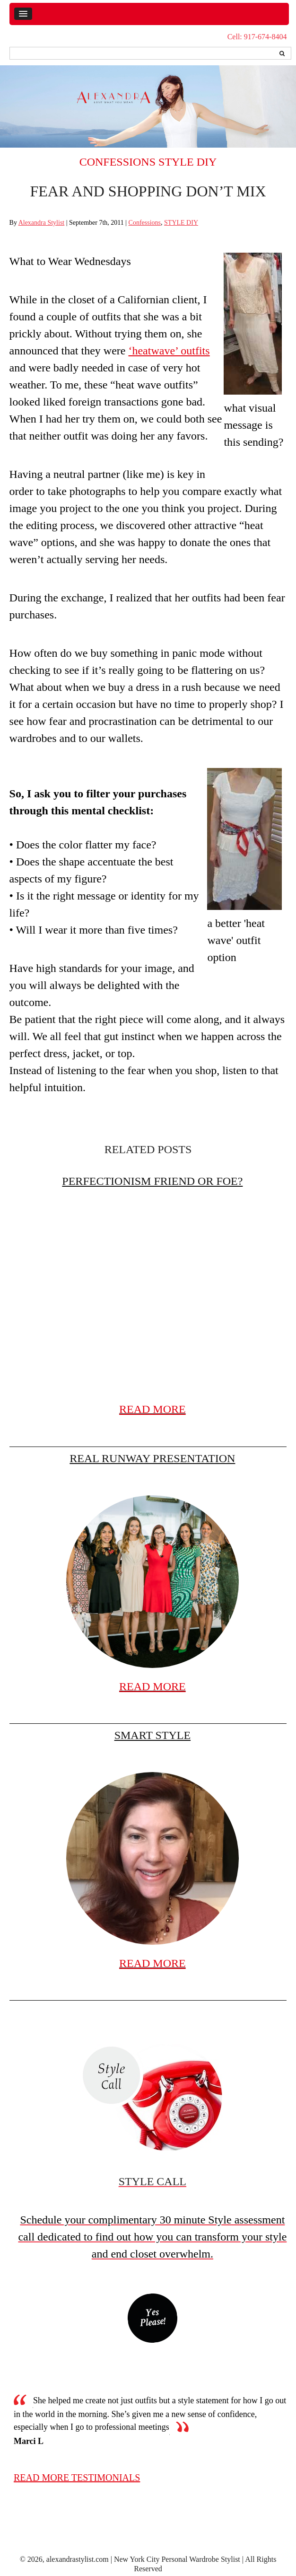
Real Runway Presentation (152, 1458)
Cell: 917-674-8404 (257, 37)
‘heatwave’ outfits (168, 350)
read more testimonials (77, 2477)
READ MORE (152, 1409)
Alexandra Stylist (41, 222)
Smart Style (152, 1735)
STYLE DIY (187, 162)
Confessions (117, 162)
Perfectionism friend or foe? (152, 1181)
